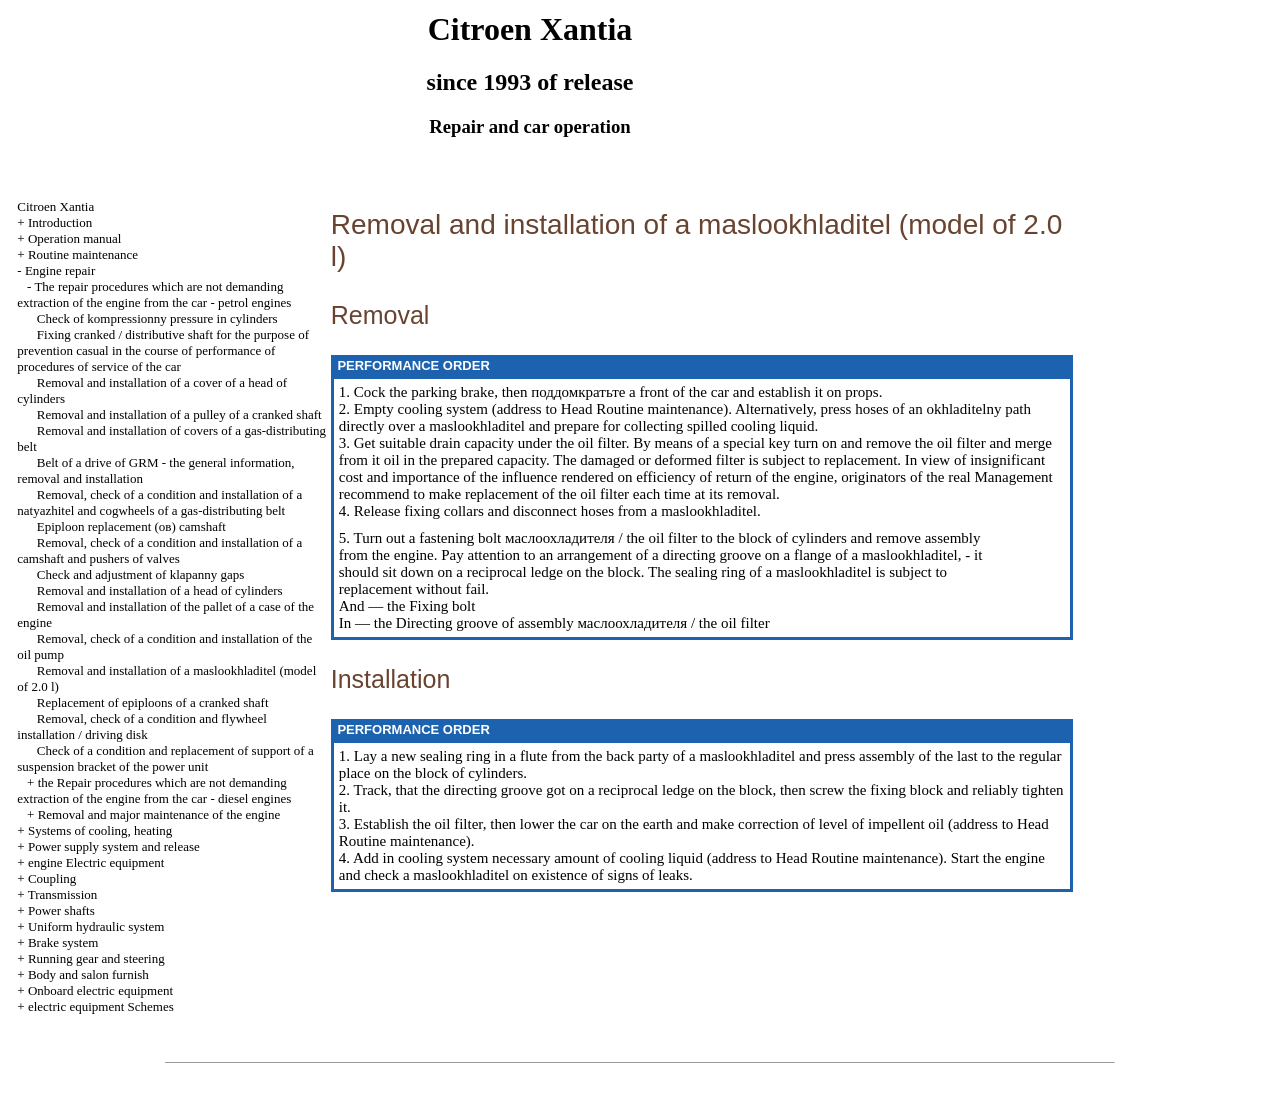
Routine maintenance (83, 254)
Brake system (63, 942)
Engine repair (60, 270)
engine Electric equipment (96, 862)
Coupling (52, 878)
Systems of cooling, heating (100, 830)
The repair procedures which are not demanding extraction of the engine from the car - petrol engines (154, 294)
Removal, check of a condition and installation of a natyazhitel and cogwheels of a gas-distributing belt (159, 502)
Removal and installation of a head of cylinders (160, 590)
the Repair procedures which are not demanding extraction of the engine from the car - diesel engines (154, 790)
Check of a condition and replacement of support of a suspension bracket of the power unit (165, 758)
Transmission (63, 894)
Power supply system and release (114, 846)
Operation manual (75, 238)
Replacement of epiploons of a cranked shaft (153, 702)
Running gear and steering (96, 958)
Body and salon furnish (88, 974)
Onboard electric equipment (100, 990)
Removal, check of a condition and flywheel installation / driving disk (141, 726)
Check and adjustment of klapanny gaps (141, 574)
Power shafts (61, 910)
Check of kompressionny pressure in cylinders (157, 318)
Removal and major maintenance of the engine (159, 814)
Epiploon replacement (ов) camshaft (131, 526)
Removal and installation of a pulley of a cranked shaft (179, 414)
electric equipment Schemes (101, 1006)
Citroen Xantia (55, 206)
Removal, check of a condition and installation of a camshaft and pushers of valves (159, 550)
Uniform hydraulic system (96, 926)
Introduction (60, 222)
